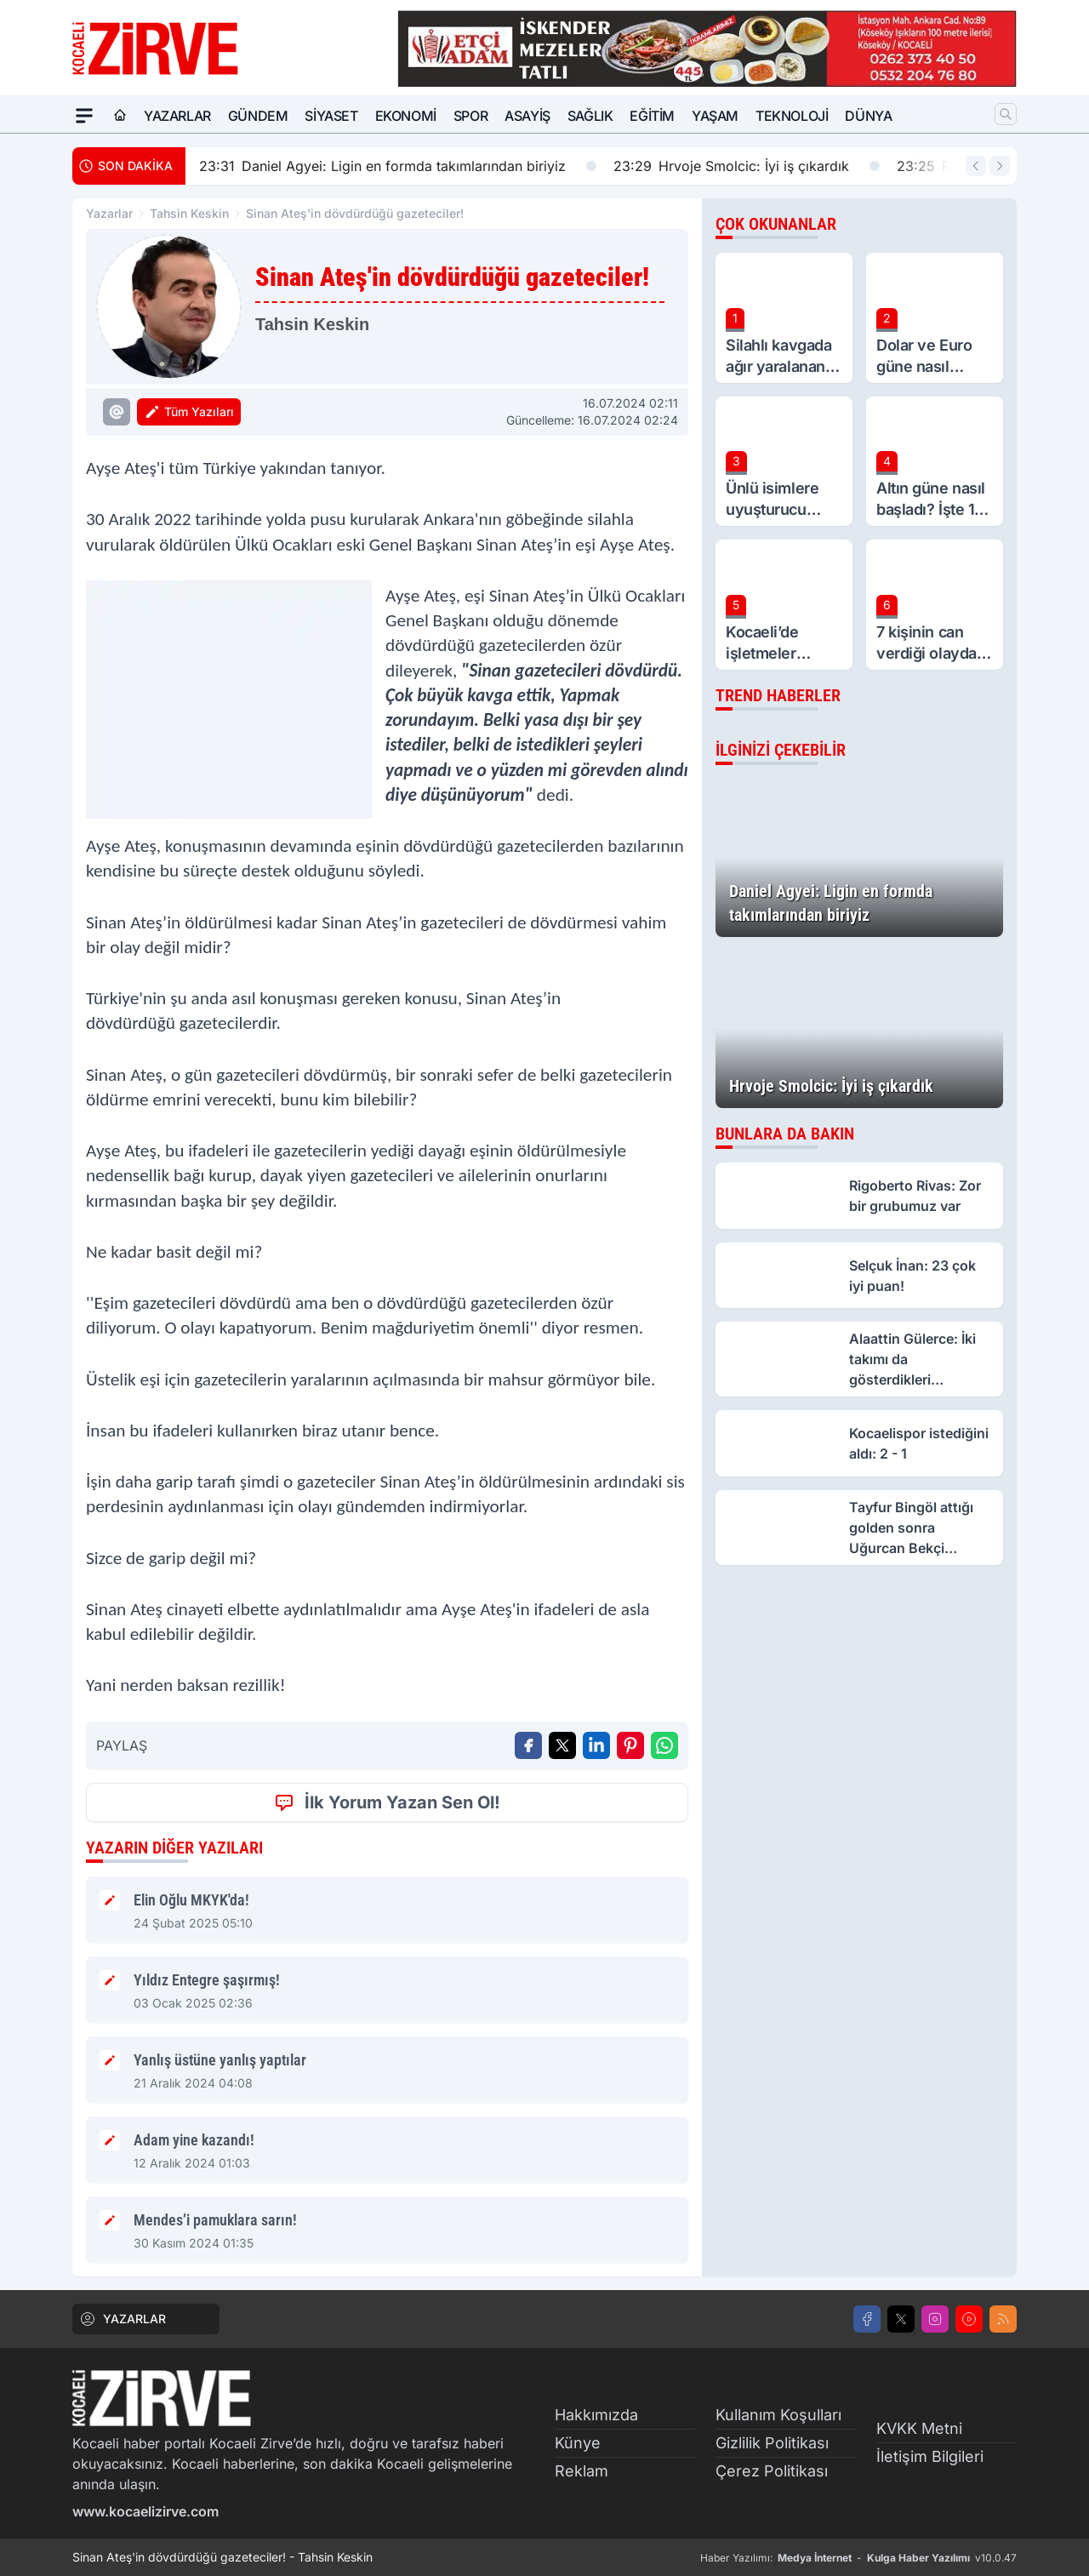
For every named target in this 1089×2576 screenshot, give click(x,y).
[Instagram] (935, 2319)
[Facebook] (867, 2319)
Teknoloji (791, 115)
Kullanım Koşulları (778, 2415)
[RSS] (1003, 2319)
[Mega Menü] (84, 115)
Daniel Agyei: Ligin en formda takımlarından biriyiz (397, 166)
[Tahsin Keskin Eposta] (116, 412)
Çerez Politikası (772, 2471)
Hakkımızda (596, 2415)
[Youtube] (969, 2319)
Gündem (258, 115)
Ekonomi (405, 115)
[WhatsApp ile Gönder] (664, 1745)
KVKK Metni (919, 2428)
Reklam (581, 2471)
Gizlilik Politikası (772, 2443)
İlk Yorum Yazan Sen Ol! (387, 1802)
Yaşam (715, 115)
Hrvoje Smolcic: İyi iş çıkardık (746, 166)
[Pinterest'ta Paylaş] (630, 1745)
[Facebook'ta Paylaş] (528, 1745)
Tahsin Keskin (189, 213)
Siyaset (331, 115)
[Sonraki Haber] (999, 166)
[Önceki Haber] (976, 166)
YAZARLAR (122, 2319)
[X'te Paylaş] (562, 1745)
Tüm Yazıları (189, 411)
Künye (578, 2443)
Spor (470, 115)
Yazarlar (177, 115)
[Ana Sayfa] (120, 116)
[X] (901, 2319)
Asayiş (527, 115)
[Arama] (1006, 114)
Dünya (868, 115)
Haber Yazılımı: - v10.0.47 (858, 2558)
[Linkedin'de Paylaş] (596, 1745)
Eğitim (652, 115)
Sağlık (590, 115)
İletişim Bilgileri (930, 2456)
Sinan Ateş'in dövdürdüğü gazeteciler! (355, 213)
